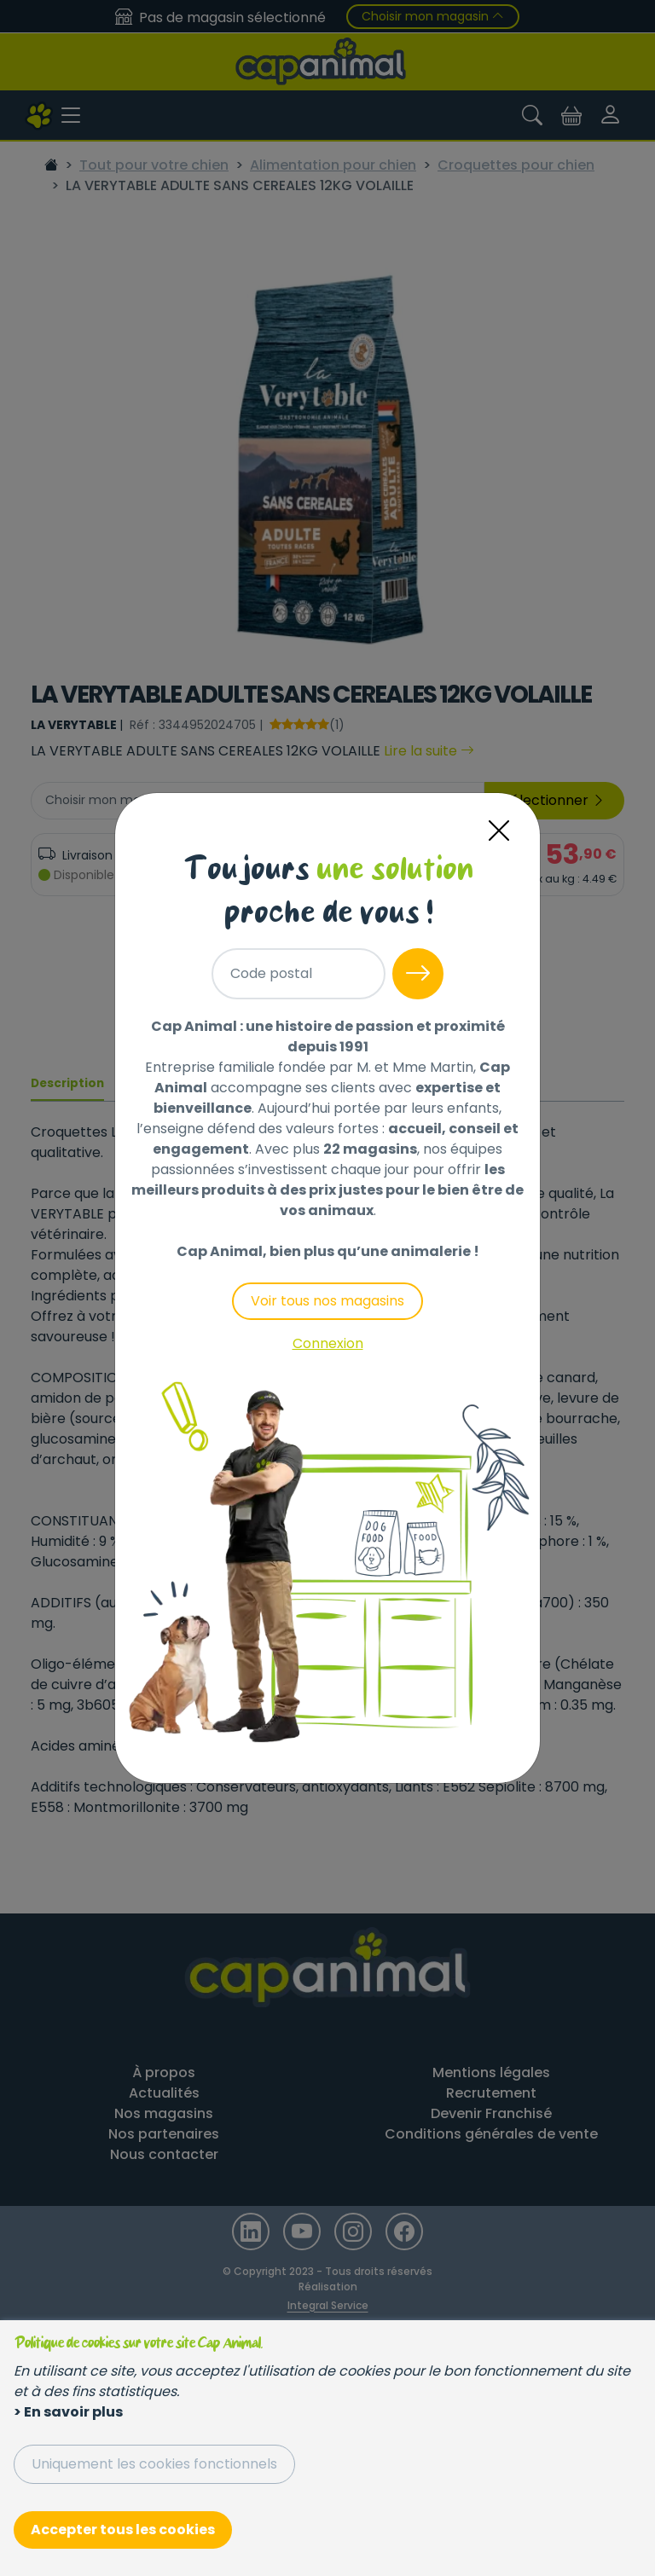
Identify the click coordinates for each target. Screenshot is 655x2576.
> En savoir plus (68, 2412)
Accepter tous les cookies (123, 2529)
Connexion (328, 1343)
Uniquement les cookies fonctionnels (154, 2464)
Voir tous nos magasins (327, 1301)
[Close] (499, 830)
